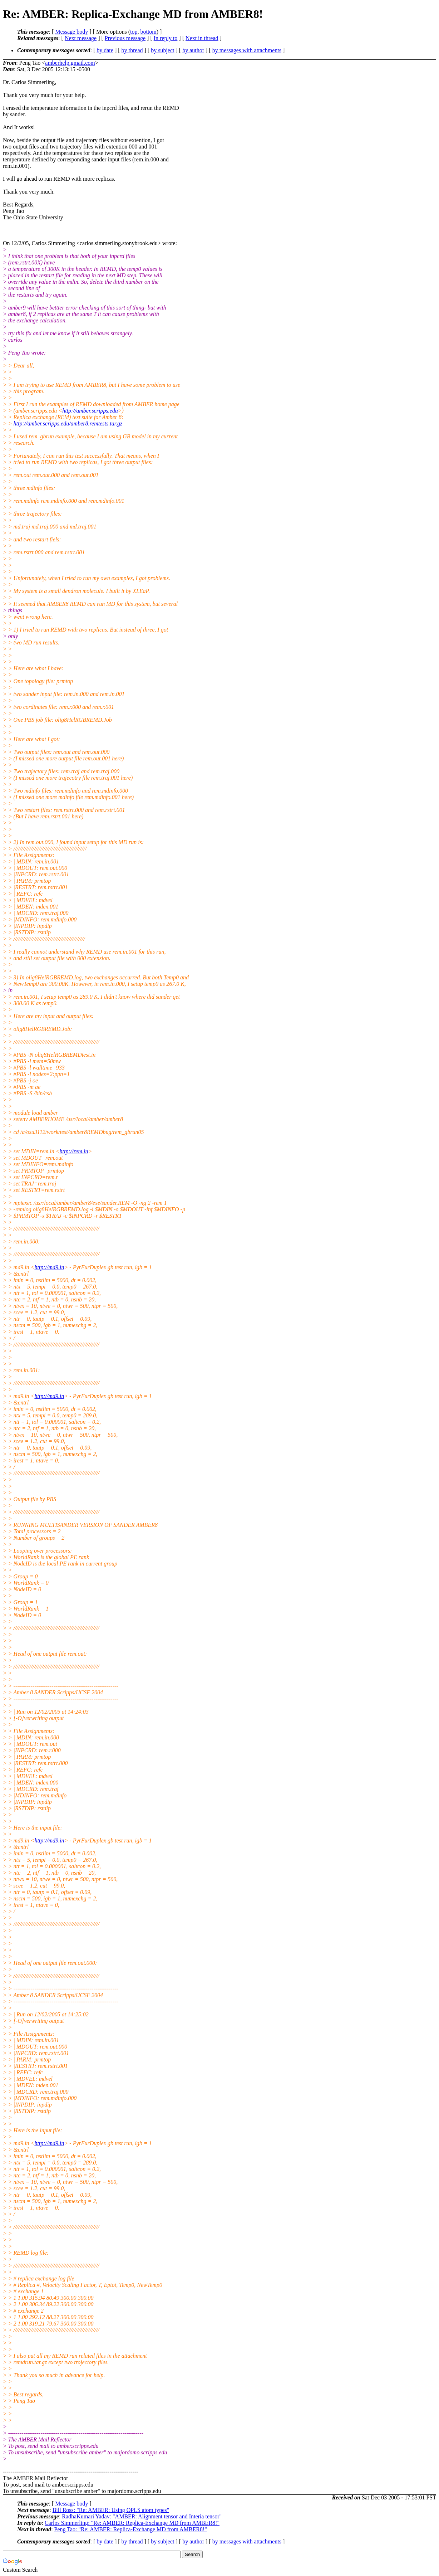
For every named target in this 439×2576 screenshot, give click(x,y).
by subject (162, 50)
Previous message (125, 38)
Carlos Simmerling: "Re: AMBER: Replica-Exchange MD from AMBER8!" (132, 2523)
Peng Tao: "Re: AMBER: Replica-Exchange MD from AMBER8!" (130, 2529)
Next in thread (202, 38)
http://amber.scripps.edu (90, 411)
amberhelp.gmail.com (70, 63)
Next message (81, 38)
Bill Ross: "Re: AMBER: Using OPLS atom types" (111, 2510)
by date (105, 50)
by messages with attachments (246, 50)
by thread (132, 50)
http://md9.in (49, 1267)
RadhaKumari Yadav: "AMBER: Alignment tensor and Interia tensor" (142, 2516)
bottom (148, 32)
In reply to (166, 38)
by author (193, 50)
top (133, 32)
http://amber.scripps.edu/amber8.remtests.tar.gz (68, 423)
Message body (71, 32)
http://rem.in (74, 1151)
